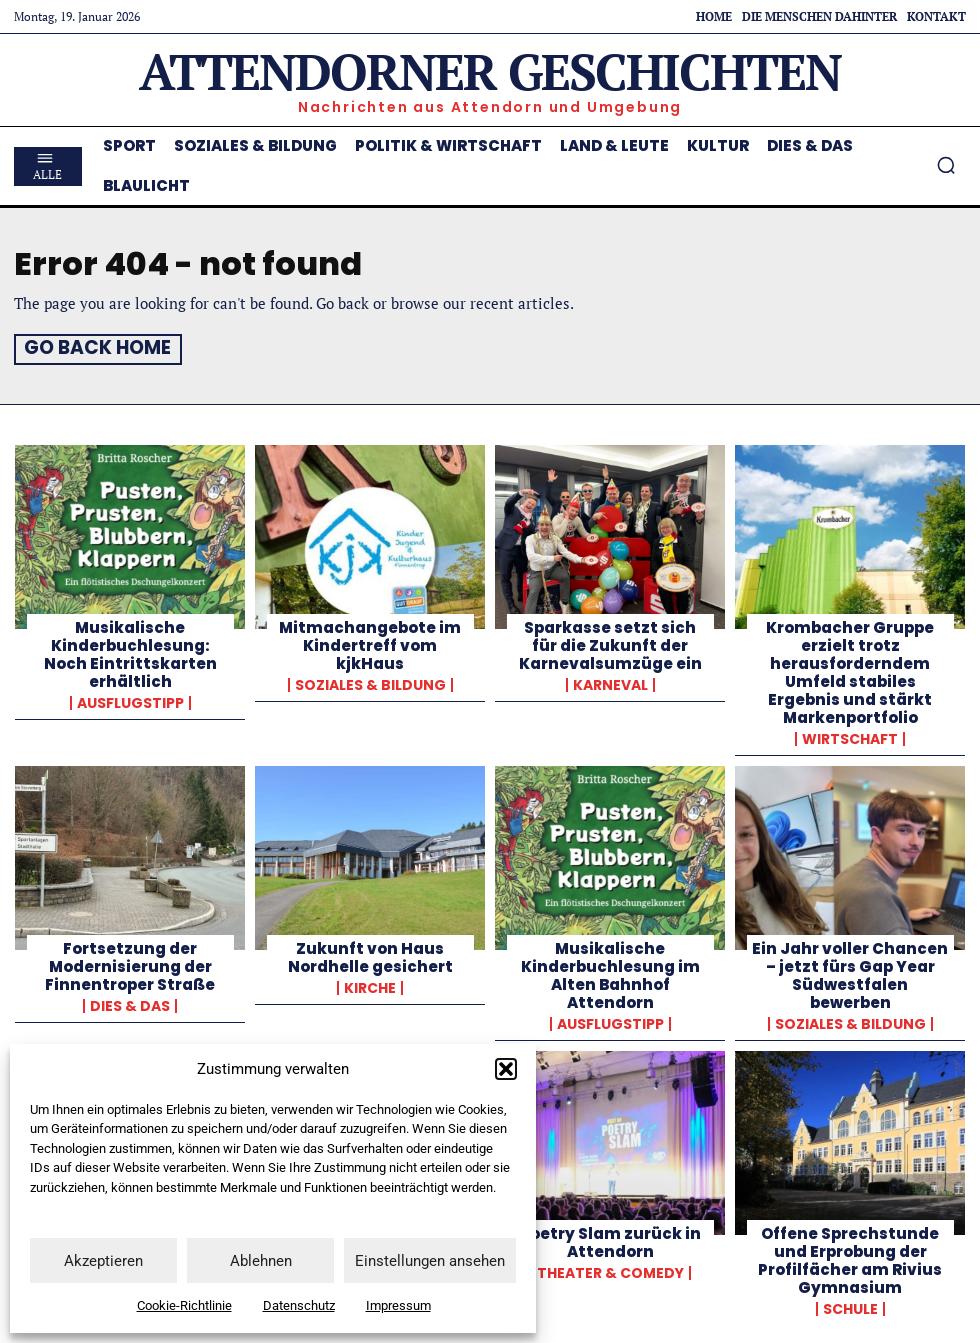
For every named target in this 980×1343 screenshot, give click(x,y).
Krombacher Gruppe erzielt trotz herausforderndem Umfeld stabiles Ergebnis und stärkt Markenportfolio (850, 669)
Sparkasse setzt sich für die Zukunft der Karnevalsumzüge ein (610, 642)
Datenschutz (299, 1305)
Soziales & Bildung (370, 682)
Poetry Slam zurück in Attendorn (610, 1239)
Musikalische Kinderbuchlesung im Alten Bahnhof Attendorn (610, 972)
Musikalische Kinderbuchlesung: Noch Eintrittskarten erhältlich (130, 651)
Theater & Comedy (610, 1270)
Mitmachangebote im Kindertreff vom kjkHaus (370, 642)
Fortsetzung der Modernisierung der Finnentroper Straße (130, 963)
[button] (506, 1069)
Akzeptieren (103, 1261)
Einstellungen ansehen (430, 1261)
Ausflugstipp (130, 700)
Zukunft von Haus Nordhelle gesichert (370, 954)
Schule (850, 1306)
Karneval (610, 682)
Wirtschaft (850, 736)
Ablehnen (261, 1261)
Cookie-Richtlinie (184, 1305)
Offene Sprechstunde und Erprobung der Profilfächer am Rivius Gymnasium (850, 1257)
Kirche (370, 985)
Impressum (398, 1305)
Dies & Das (130, 1003)
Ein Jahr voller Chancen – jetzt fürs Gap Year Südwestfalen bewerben (850, 972)
